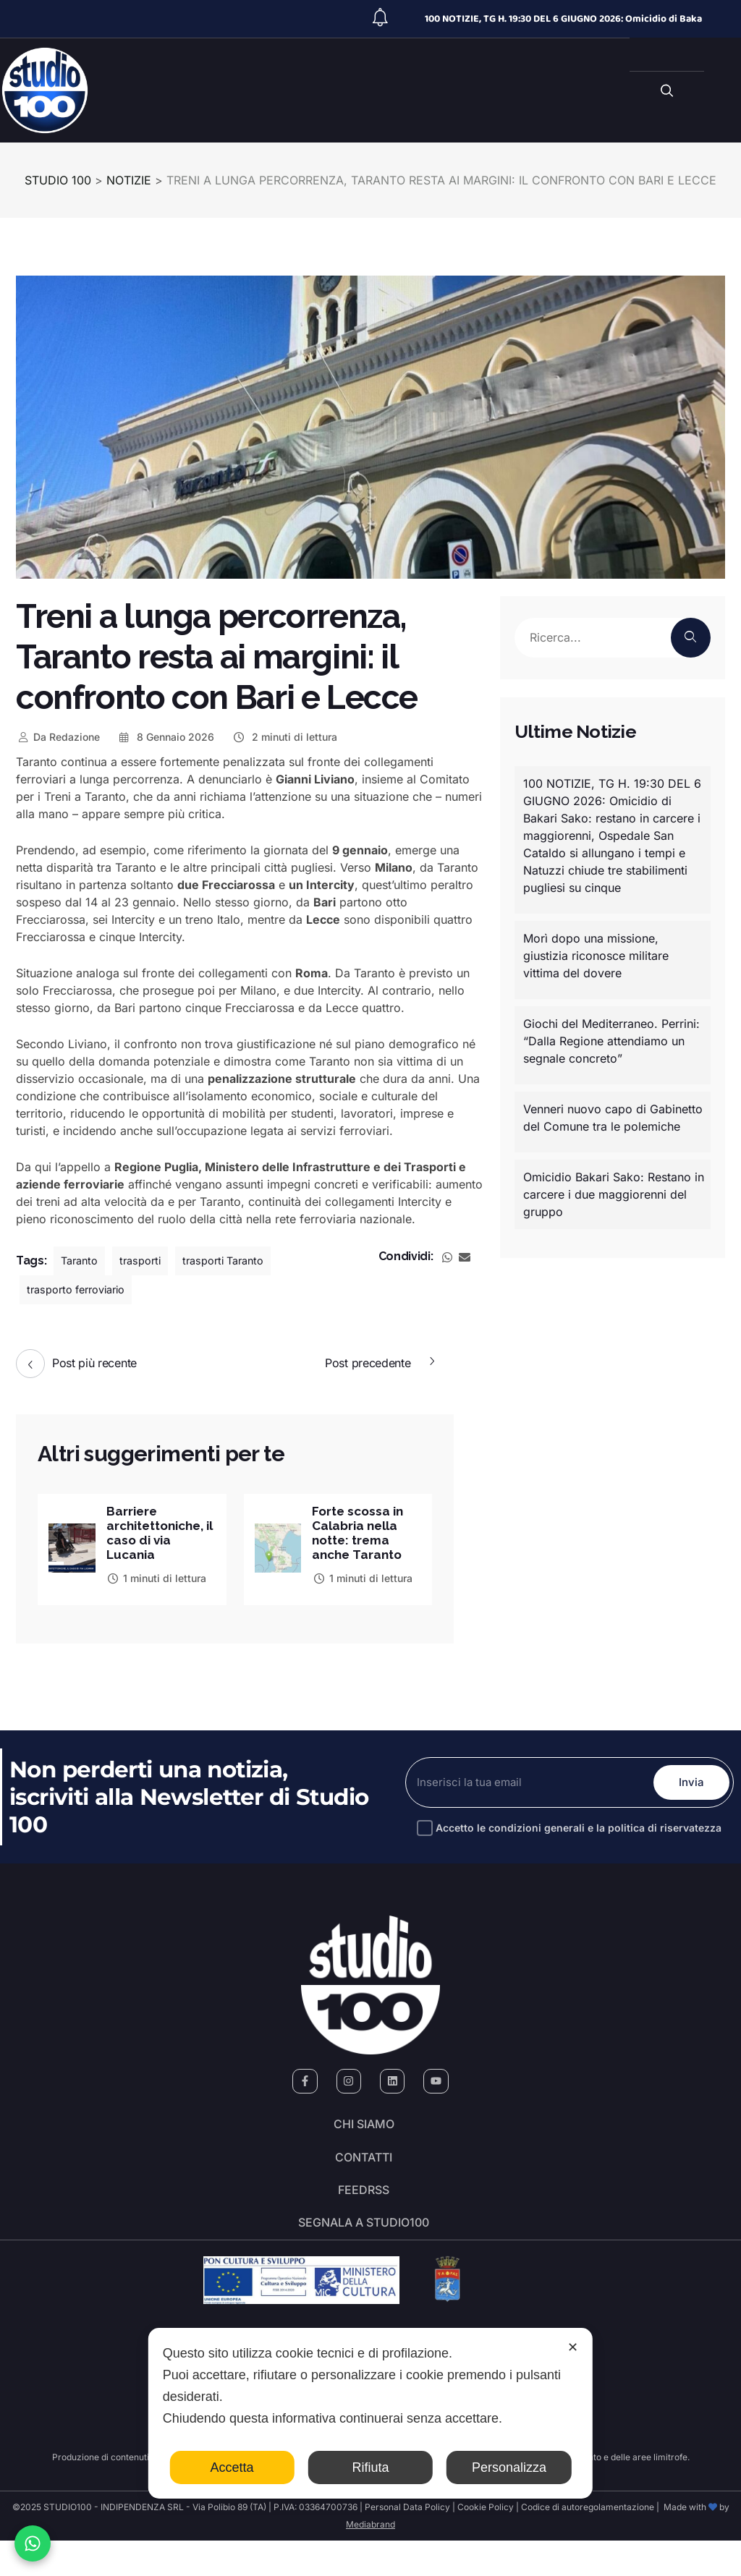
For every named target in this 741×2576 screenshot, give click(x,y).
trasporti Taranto (236, 1261)
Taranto (81, 1261)
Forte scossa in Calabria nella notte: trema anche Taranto (360, 1534)
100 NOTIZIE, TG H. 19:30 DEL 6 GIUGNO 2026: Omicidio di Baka (563, 19)
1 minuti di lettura (156, 1581)
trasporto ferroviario (82, 1290)
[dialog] (370, 2413)
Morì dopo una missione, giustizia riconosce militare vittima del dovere (596, 955)
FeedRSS (363, 2213)
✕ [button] (572, 2347)
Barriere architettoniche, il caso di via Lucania (159, 1534)
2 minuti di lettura (284, 737)
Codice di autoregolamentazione (586, 2542)
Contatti (363, 2173)
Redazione (58, 737)
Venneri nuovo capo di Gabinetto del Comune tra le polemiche (613, 1118)
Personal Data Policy (407, 2542)
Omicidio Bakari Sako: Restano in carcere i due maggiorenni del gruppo (613, 1194)
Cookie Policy (485, 2542)
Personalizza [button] (509, 2467)
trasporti (146, 1261)
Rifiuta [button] (370, 2467)
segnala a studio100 (363, 2254)
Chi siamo (364, 2132)
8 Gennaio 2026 (166, 737)
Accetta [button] (232, 2467)
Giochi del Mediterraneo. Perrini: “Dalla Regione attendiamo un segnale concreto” (611, 1041)
